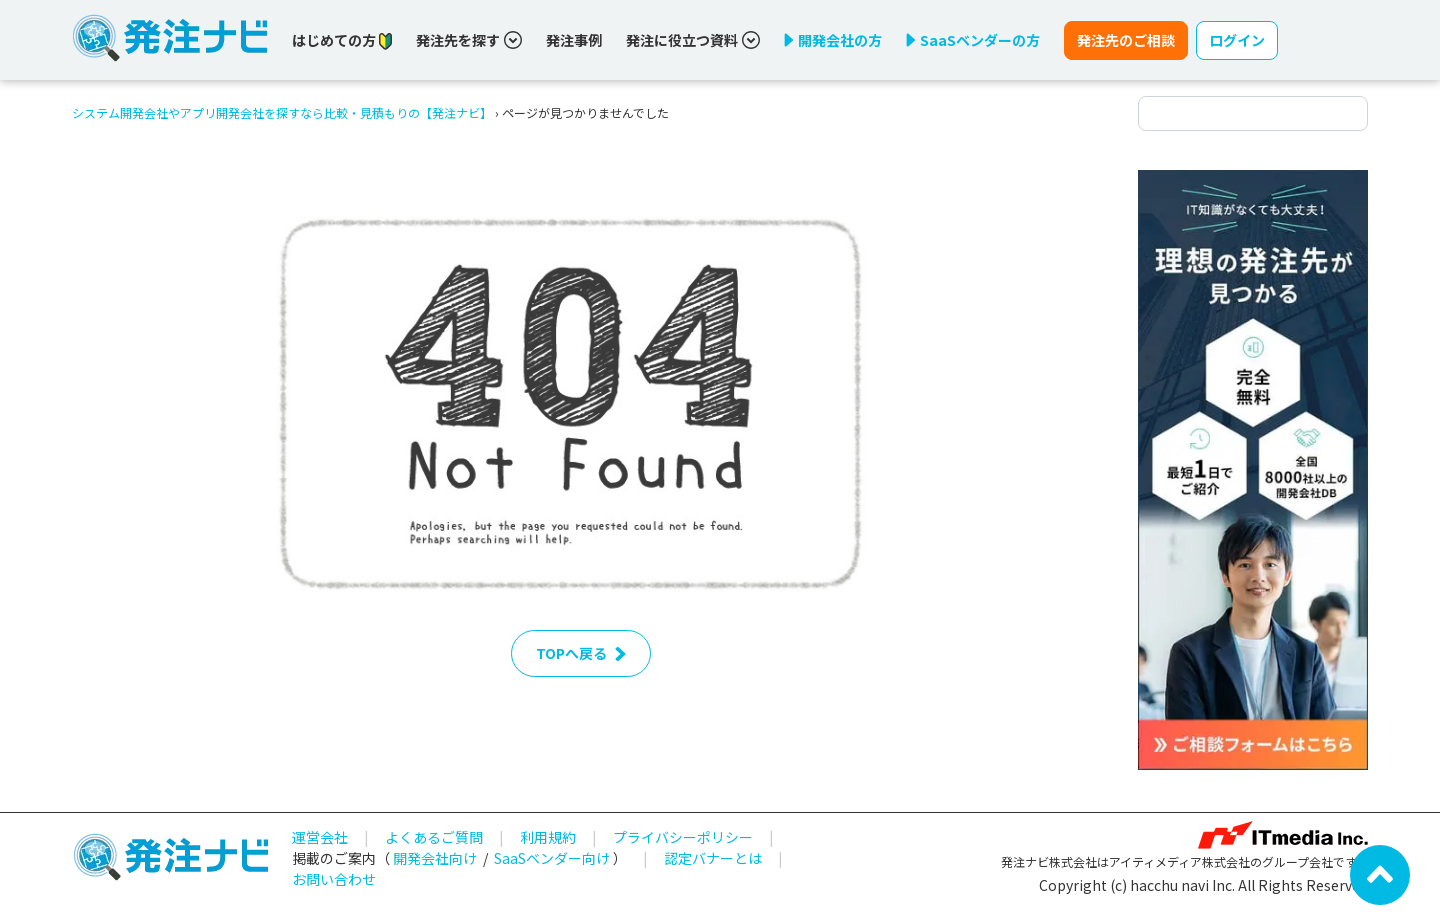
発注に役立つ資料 (693, 40)
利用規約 (548, 837)
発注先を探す (469, 40)
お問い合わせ (334, 879)
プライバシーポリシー (683, 837)
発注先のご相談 (1126, 40)
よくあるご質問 (434, 837)
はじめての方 (342, 40)
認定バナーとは (713, 858)
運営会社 (320, 837)
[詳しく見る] (1253, 468)
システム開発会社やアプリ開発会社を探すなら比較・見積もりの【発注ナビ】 (282, 112)
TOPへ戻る (581, 653)
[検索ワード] (1253, 113)
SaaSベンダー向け (552, 858)
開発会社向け (435, 858)
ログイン (1237, 40)
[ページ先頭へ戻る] (1380, 873)
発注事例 (574, 40)
